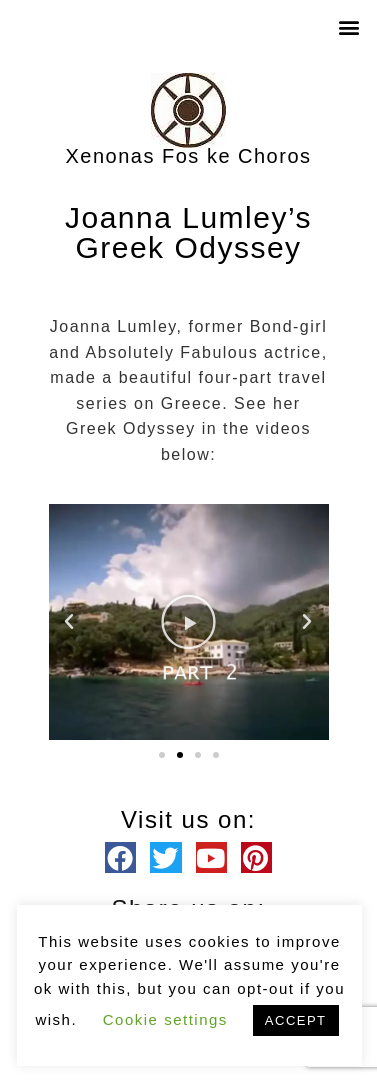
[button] (350, 26)
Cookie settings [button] (165, 1019)
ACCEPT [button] (296, 1020)
